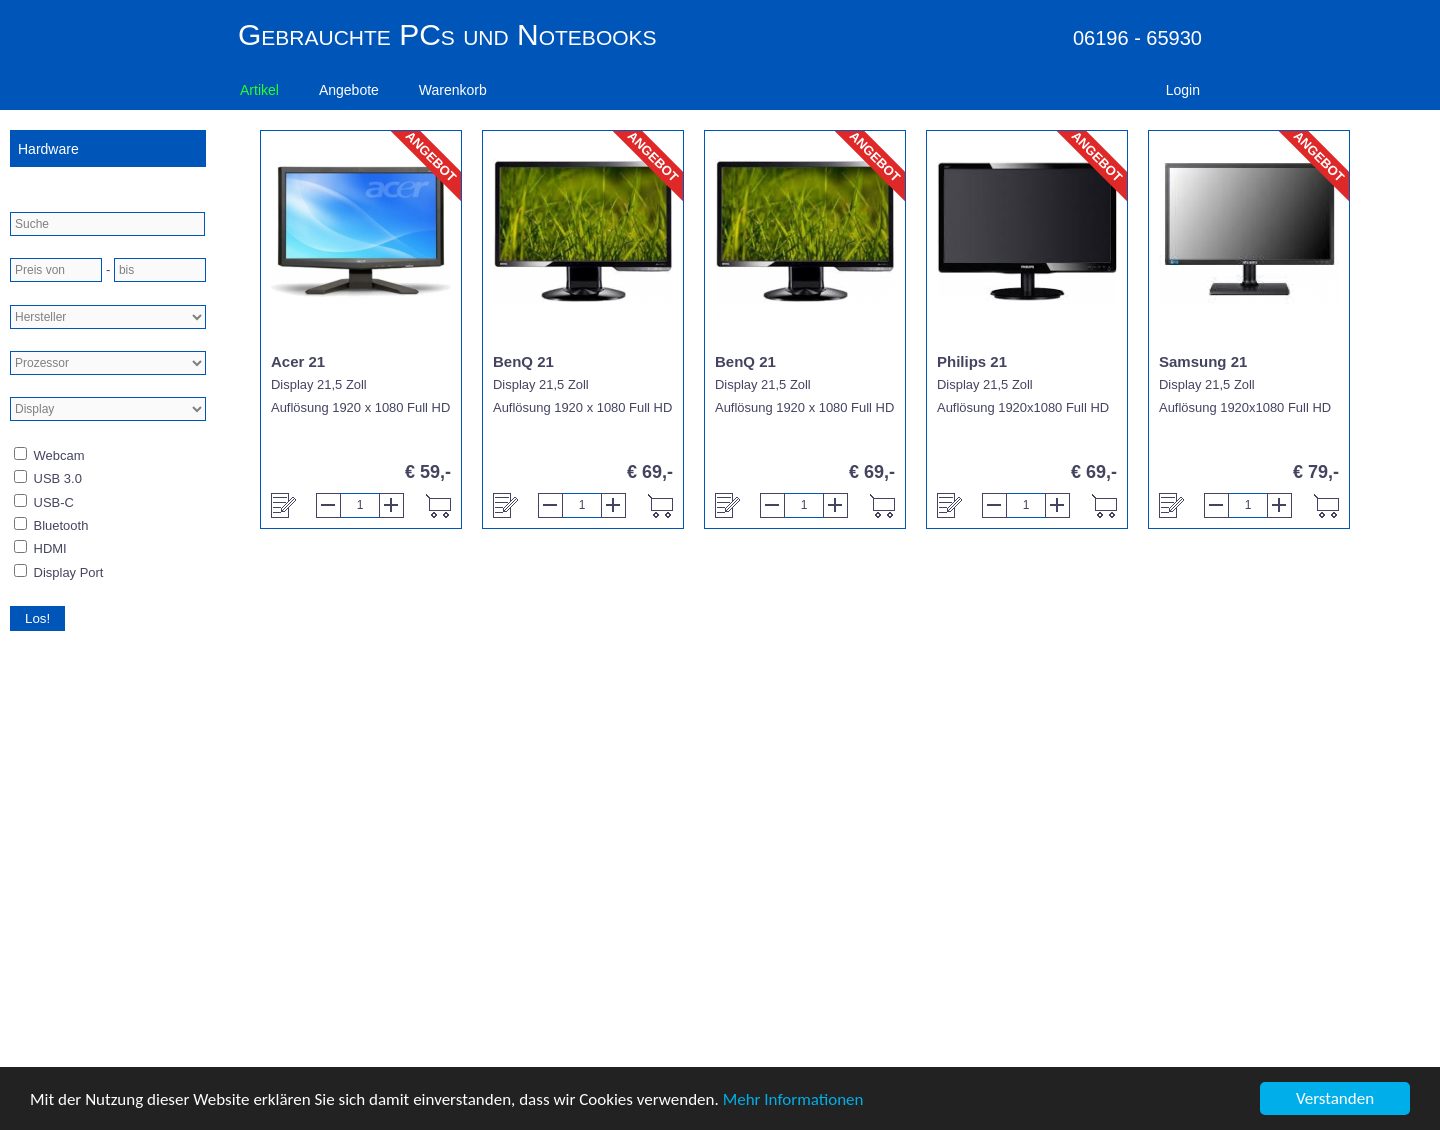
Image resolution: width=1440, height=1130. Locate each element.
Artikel (259, 90)
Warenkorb (453, 90)
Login (1183, 90)
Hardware (48, 149)
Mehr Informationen (793, 1099)
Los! (37, 618)
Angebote (349, 90)
